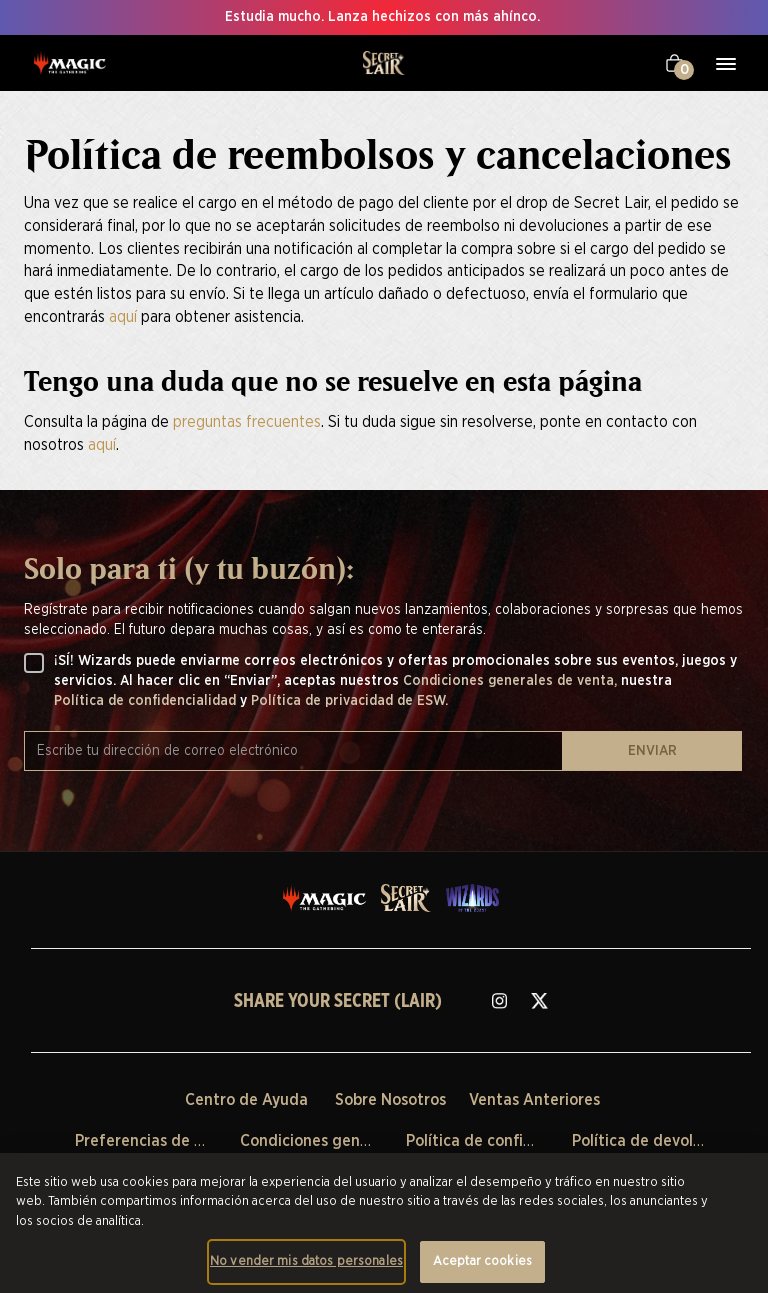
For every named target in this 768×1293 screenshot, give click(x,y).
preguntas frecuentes (247, 422)
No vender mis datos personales (306, 1261)
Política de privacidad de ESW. (349, 701)
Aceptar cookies (482, 1261)
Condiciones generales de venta (356, 1141)
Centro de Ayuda (246, 1100)
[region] (384, 1223)
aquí (123, 317)
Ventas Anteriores (534, 1100)
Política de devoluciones (660, 1141)
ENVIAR (652, 751)
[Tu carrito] (674, 63)
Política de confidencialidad (147, 701)
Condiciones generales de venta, (512, 681)
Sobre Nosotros (390, 1100)
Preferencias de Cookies (162, 1141)
